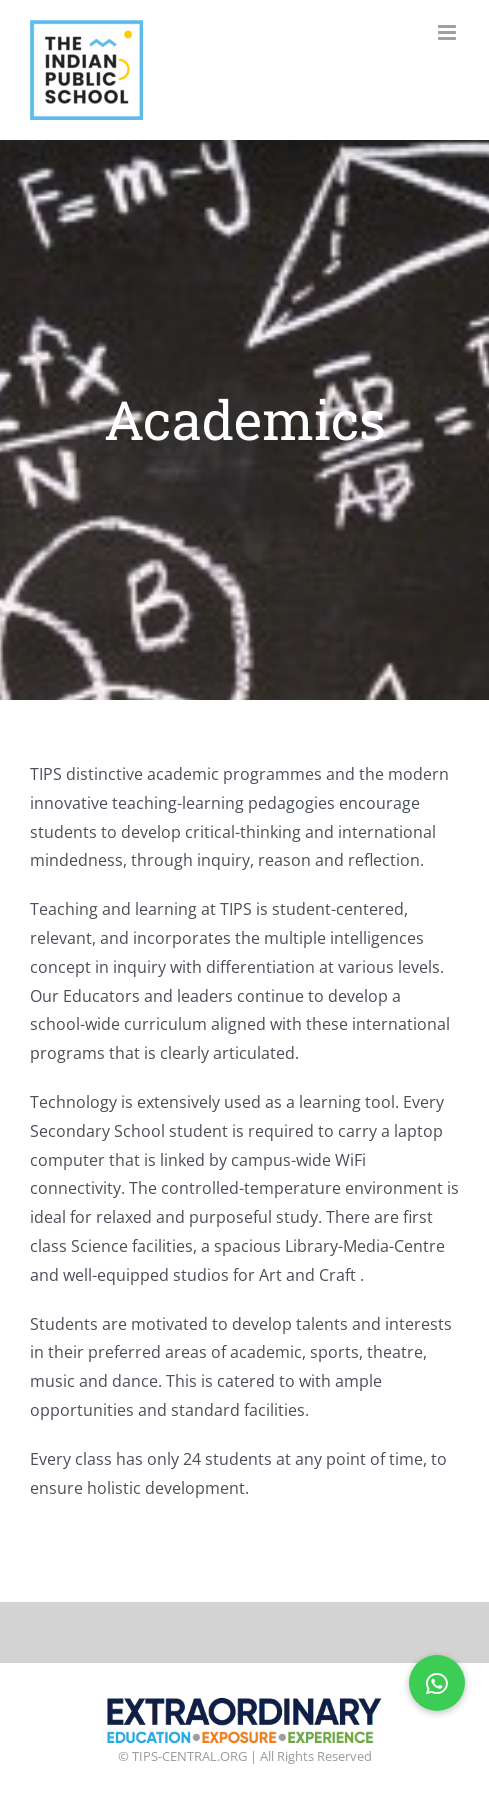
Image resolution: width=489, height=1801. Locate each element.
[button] (437, 1683)
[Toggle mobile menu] (448, 32)
